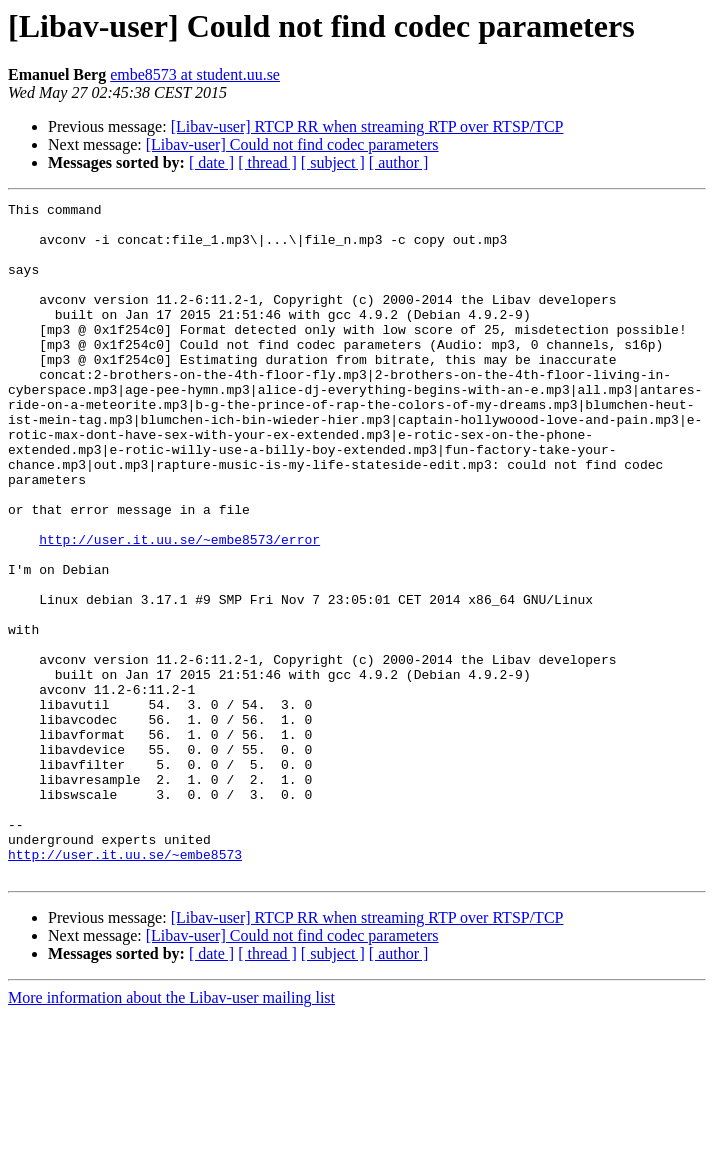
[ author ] (399, 162)
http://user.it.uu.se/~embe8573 (125, 986)
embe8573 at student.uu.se (195, 74)
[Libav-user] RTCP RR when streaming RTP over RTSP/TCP (367, 126)
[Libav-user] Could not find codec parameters (292, 144)
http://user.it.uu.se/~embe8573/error (179, 608)
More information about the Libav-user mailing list (171, 1132)
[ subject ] (333, 162)
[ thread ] (267, 162)
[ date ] (211, 162)
